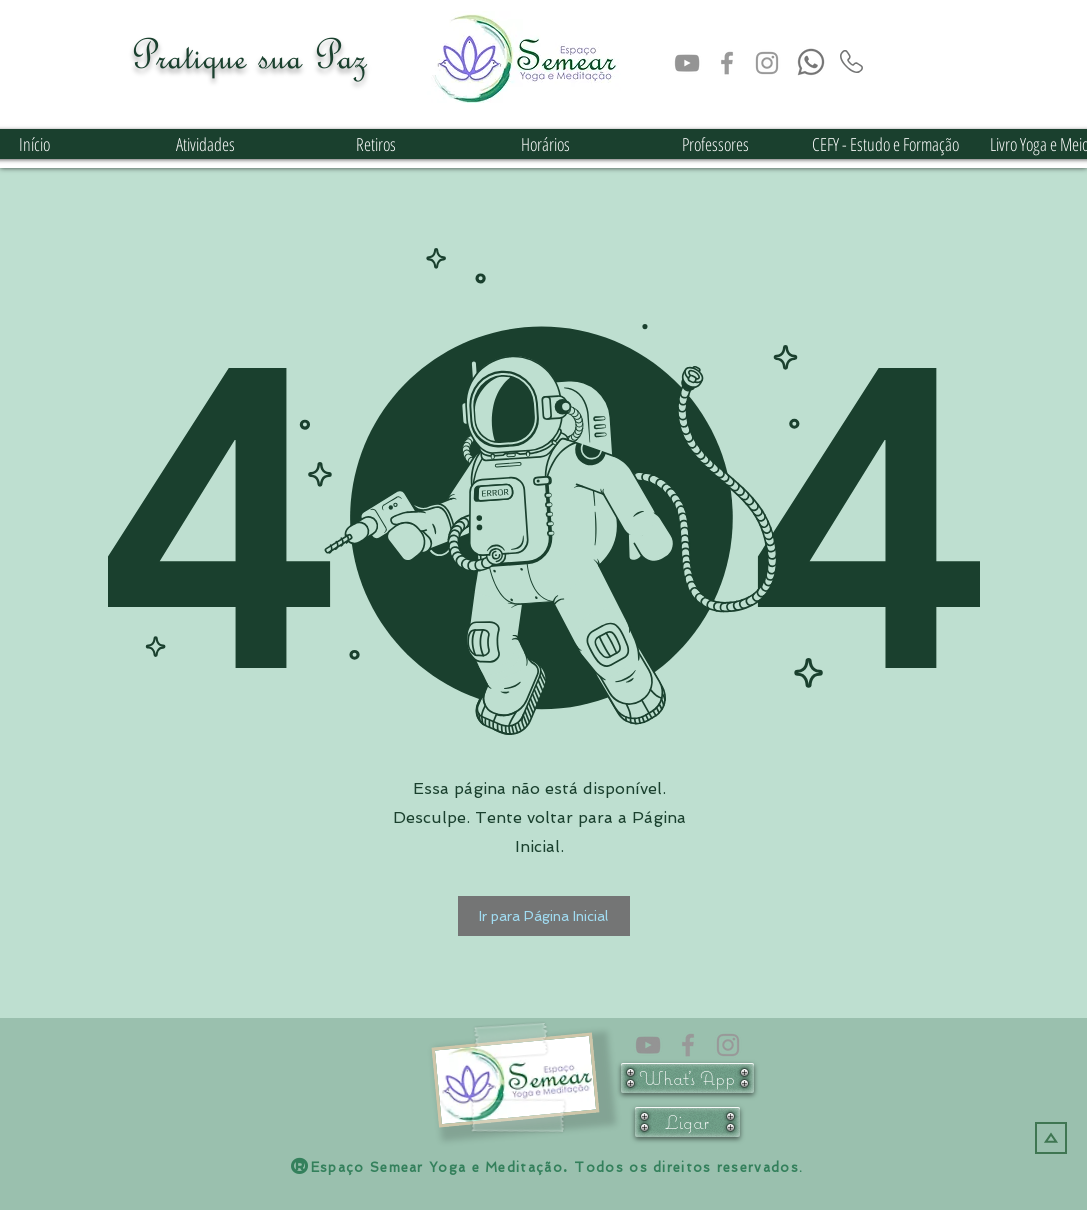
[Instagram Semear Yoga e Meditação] (767, 63)
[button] (544, 916)
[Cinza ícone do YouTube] (687, 63)
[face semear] (727, 63)
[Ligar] (687, 1122)
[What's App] (687, 1078)
